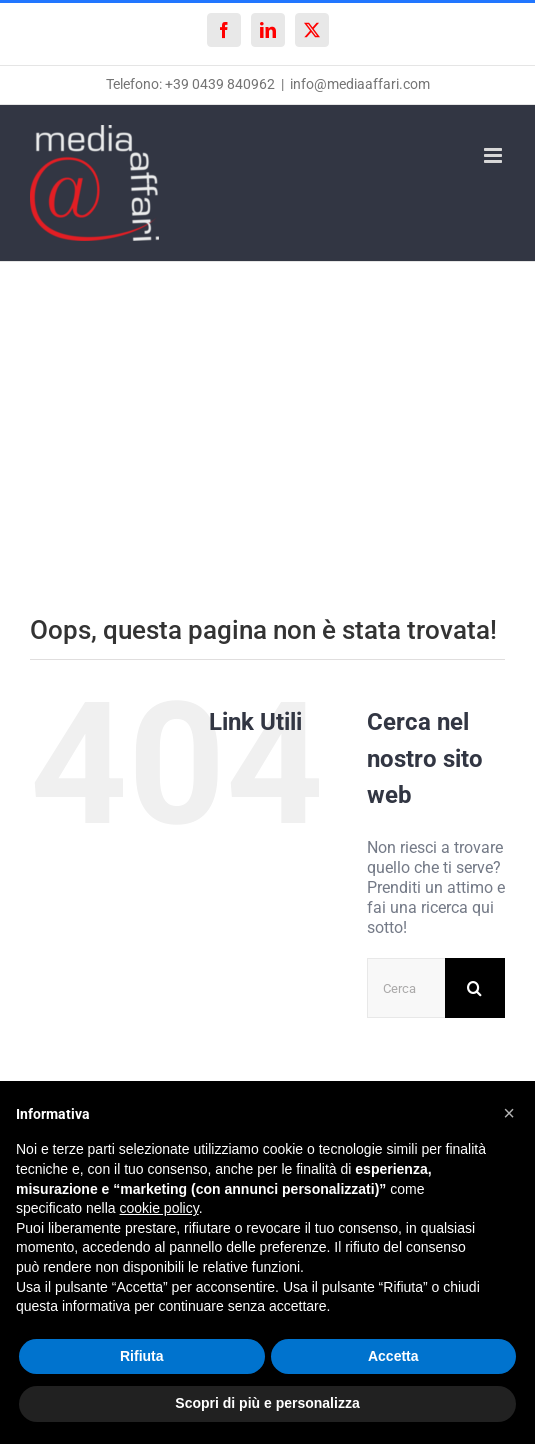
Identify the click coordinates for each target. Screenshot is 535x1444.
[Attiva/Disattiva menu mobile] (494, 155)
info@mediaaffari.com (360, 84)
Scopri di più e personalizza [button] (267, 1403)
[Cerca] (475, 988)
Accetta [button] (393, 1356)
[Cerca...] (406, 988)
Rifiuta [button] (142, 1356)
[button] (509, 1113)
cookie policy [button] (159, 1208)
